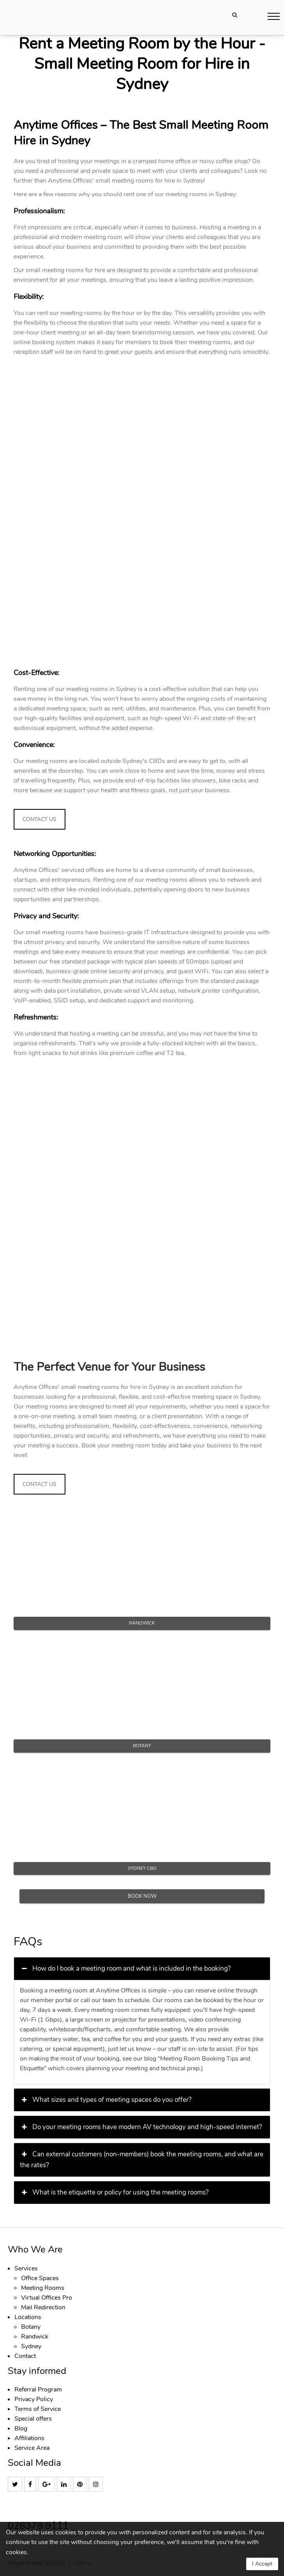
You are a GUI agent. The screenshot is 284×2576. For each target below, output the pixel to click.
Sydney (31, 2346)
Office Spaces (40, 2278)
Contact (25, 2356)
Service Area (31, 2448)
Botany (31, 2327)
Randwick (34, 2336)
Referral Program (38, 2389)
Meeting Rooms (42, 2288)
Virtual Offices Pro (46, 2297)
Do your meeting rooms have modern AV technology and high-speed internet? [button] (141, 2127)
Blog (20, 2428)
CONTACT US (39, 819)
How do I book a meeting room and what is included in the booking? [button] (125, 1968)
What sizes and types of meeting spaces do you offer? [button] (106, 2099)
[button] (273, 16)
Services (26, 2268)
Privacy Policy (33, 2399)
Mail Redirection (43, 2307)
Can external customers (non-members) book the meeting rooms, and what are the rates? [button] (141, 2159)
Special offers (33, 2418)
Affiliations (29, 2438)
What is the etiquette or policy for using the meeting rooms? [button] (114, 2192)
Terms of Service (37, 2409)
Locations (27, 2317)
